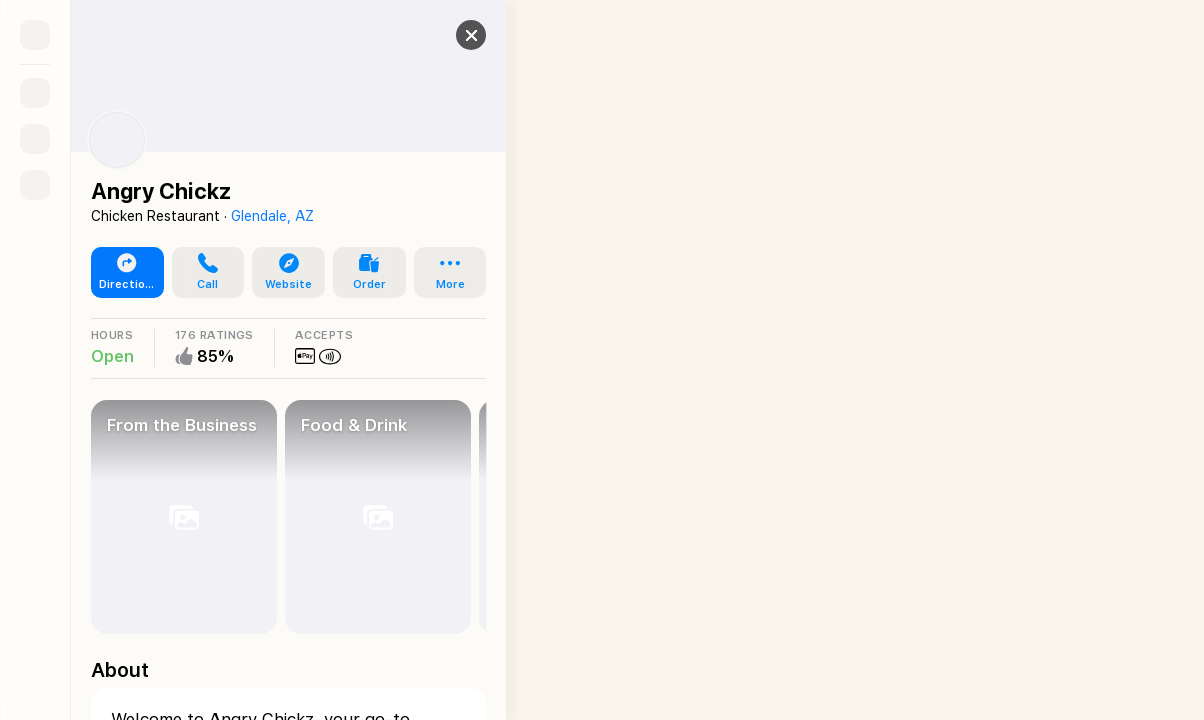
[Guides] (35, 139)
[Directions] (35, 185)
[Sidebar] (35, 35)
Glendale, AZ (272, 216)
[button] (456, 35)
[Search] (35, 93)
